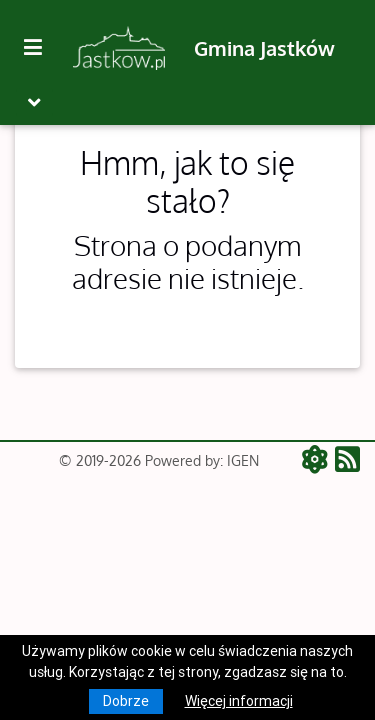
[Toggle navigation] (34, 102)
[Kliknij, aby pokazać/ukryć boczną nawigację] (41, 48)
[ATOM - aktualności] (318, 461)
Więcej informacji (239, 701)
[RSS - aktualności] (347, 461)
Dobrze (126, 701)
